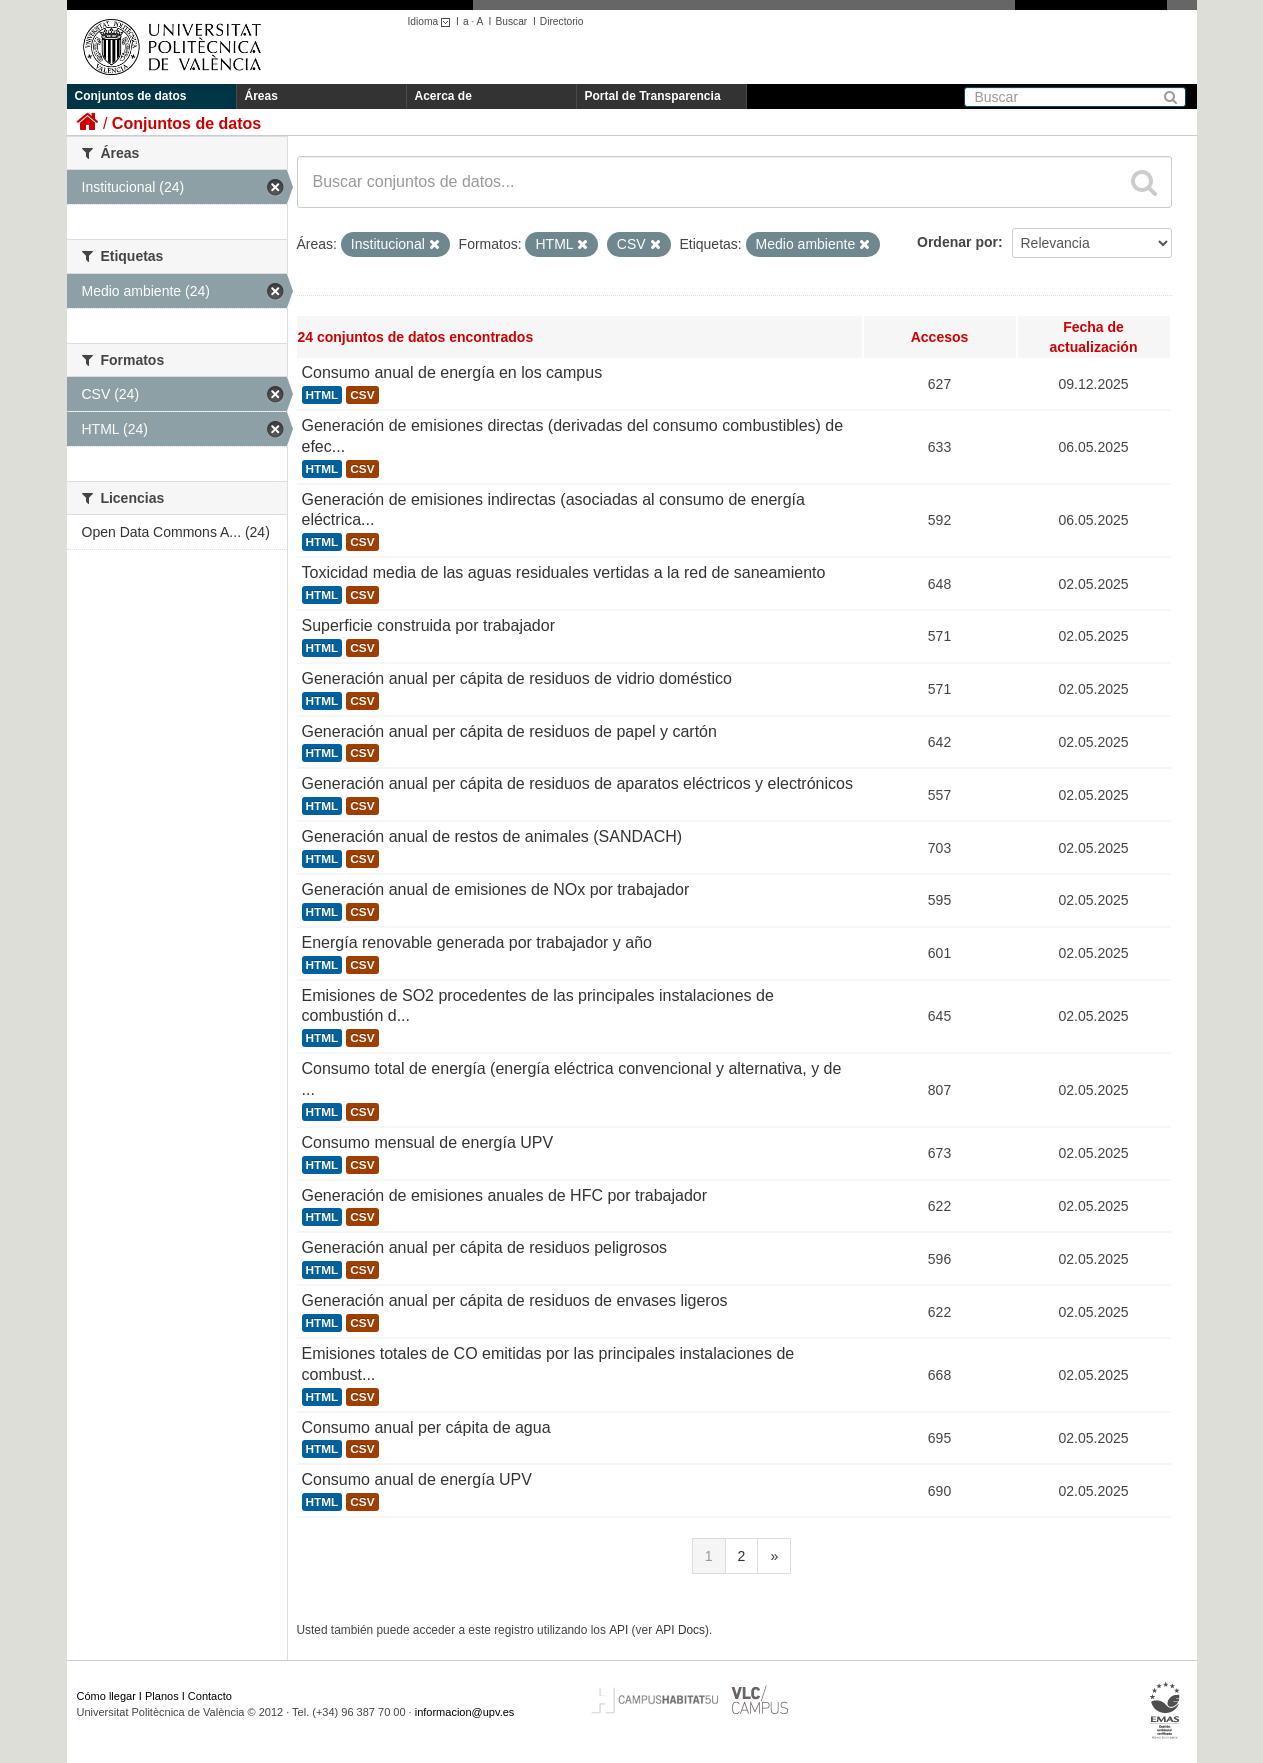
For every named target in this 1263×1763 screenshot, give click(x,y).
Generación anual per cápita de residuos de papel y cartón (509, 731)
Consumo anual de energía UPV (417, 1479)
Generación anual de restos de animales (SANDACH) (492, 836)
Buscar (511, 21)
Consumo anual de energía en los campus (452, 372)
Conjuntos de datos (131, 96)
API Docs (680, 1630)
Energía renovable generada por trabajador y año (477, 942)
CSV (362, 395)
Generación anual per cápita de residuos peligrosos (485, 1247)
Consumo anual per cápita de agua (426, 1427)
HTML (322, 395)
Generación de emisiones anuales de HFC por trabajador (505, 1195)
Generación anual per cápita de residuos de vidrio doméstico (517, 678)
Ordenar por (957, 242)
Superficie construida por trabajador (428, 625)
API (618, 1630)
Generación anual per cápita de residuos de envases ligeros (515, 1300)
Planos (162, 1696)
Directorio (562, 21)
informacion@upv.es (465, 1712)
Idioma (432, 21)
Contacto (210, 1696)
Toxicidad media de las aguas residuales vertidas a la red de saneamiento (564, 572)
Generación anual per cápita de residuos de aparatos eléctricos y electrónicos (577, 783)
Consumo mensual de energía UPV (428, 1142)
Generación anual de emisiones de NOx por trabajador (496, 889)
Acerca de (443, 96)
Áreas (261, 96)
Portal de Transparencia (653, 96)
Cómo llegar (106, 1696)
